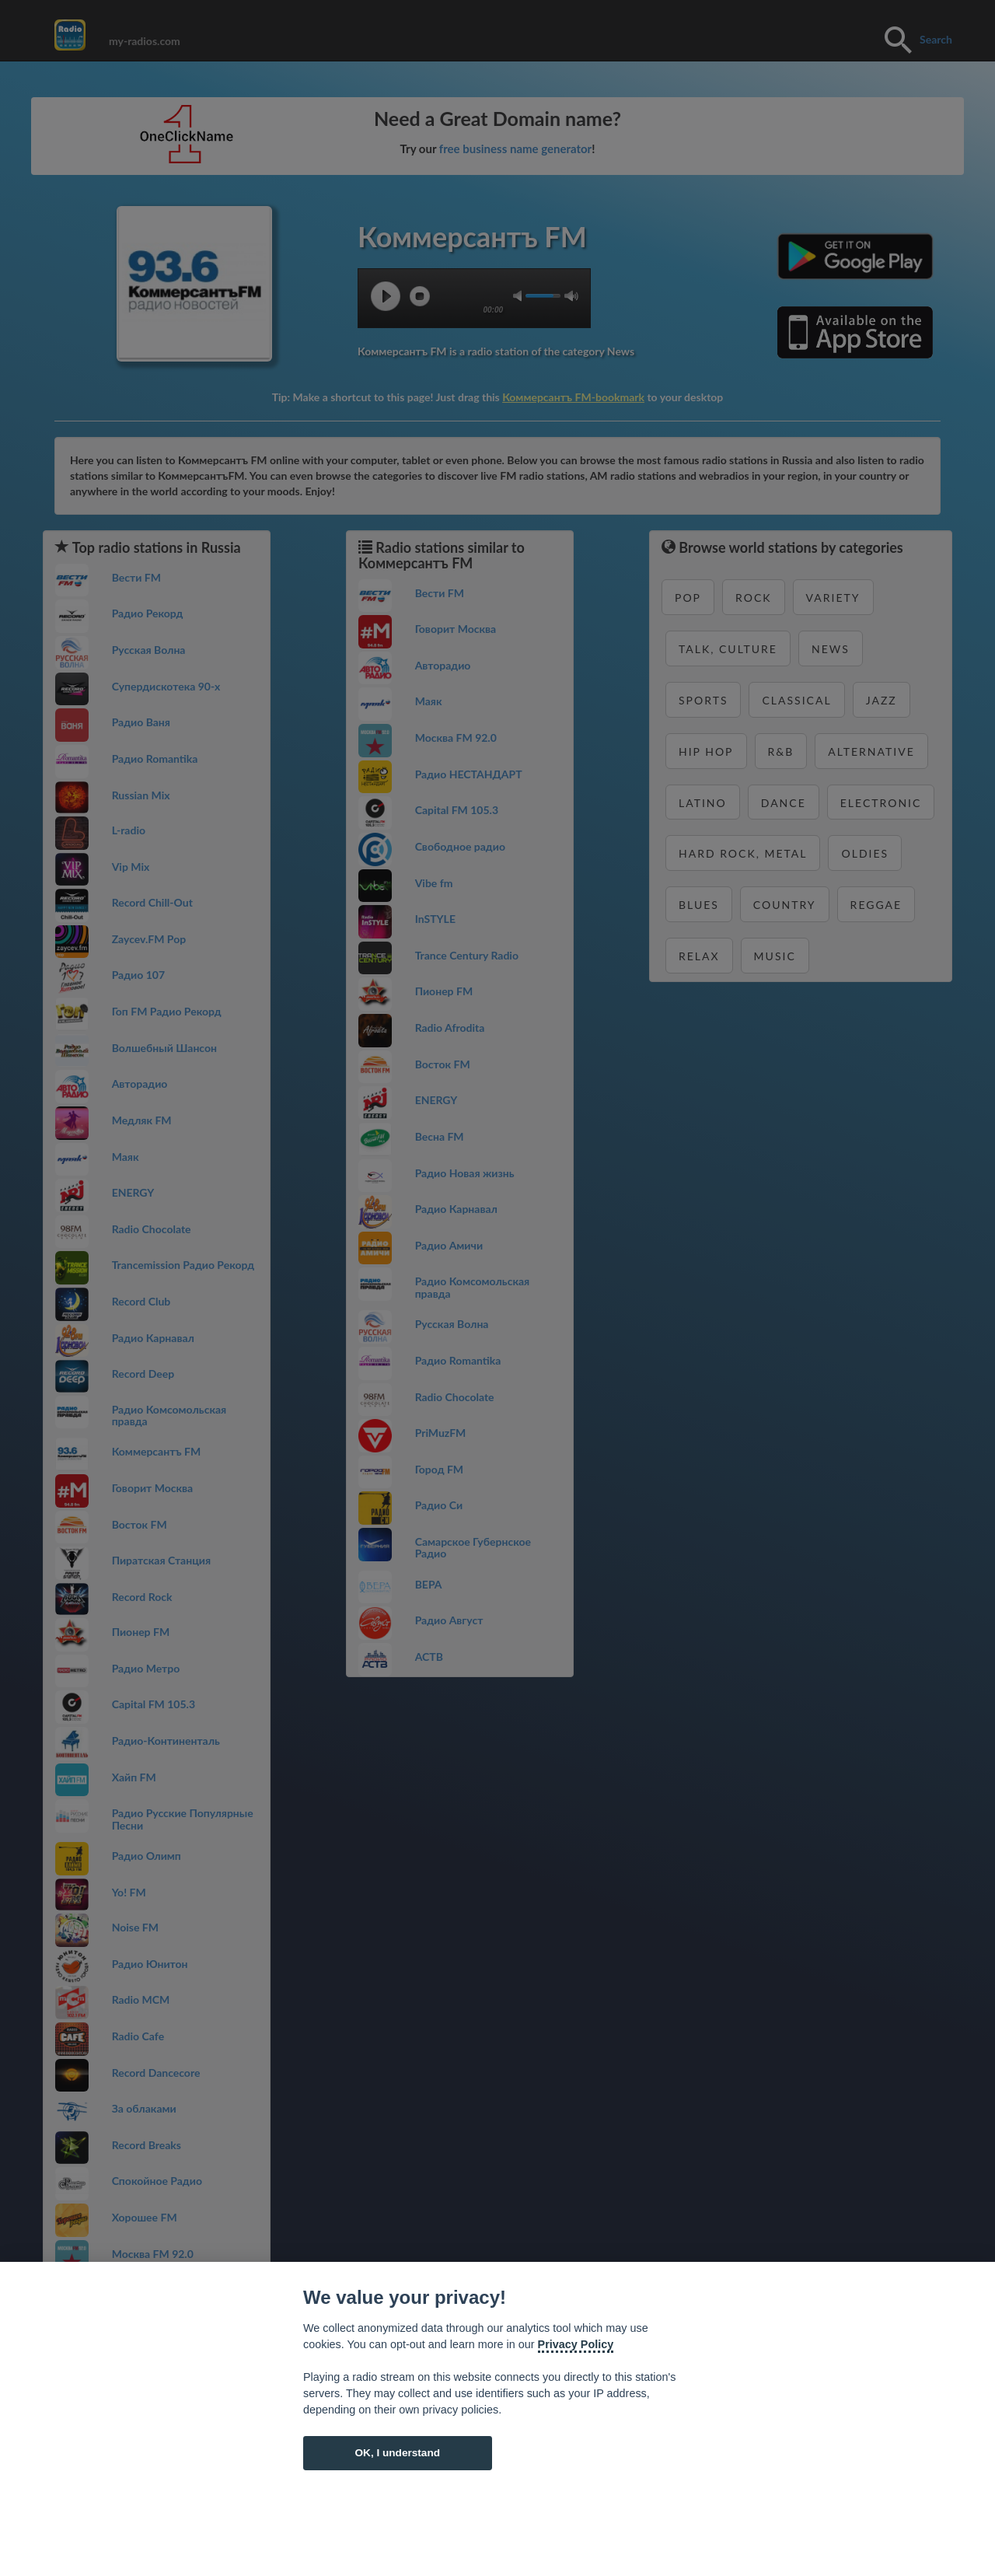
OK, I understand (397, 2453)
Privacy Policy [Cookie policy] (576, 2344)
